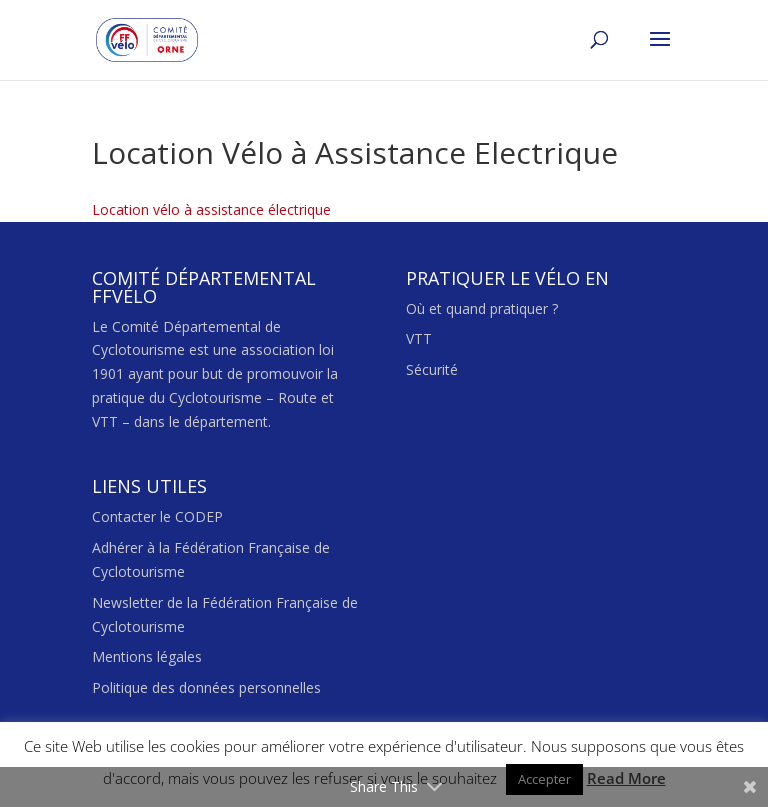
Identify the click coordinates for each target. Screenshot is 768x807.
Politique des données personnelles (206, 687)
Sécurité (432, 369)
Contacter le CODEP (157, 516)
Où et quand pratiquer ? (482, 308)
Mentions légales (147, 656)
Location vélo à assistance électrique (211, 209)
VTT (419, 338)
